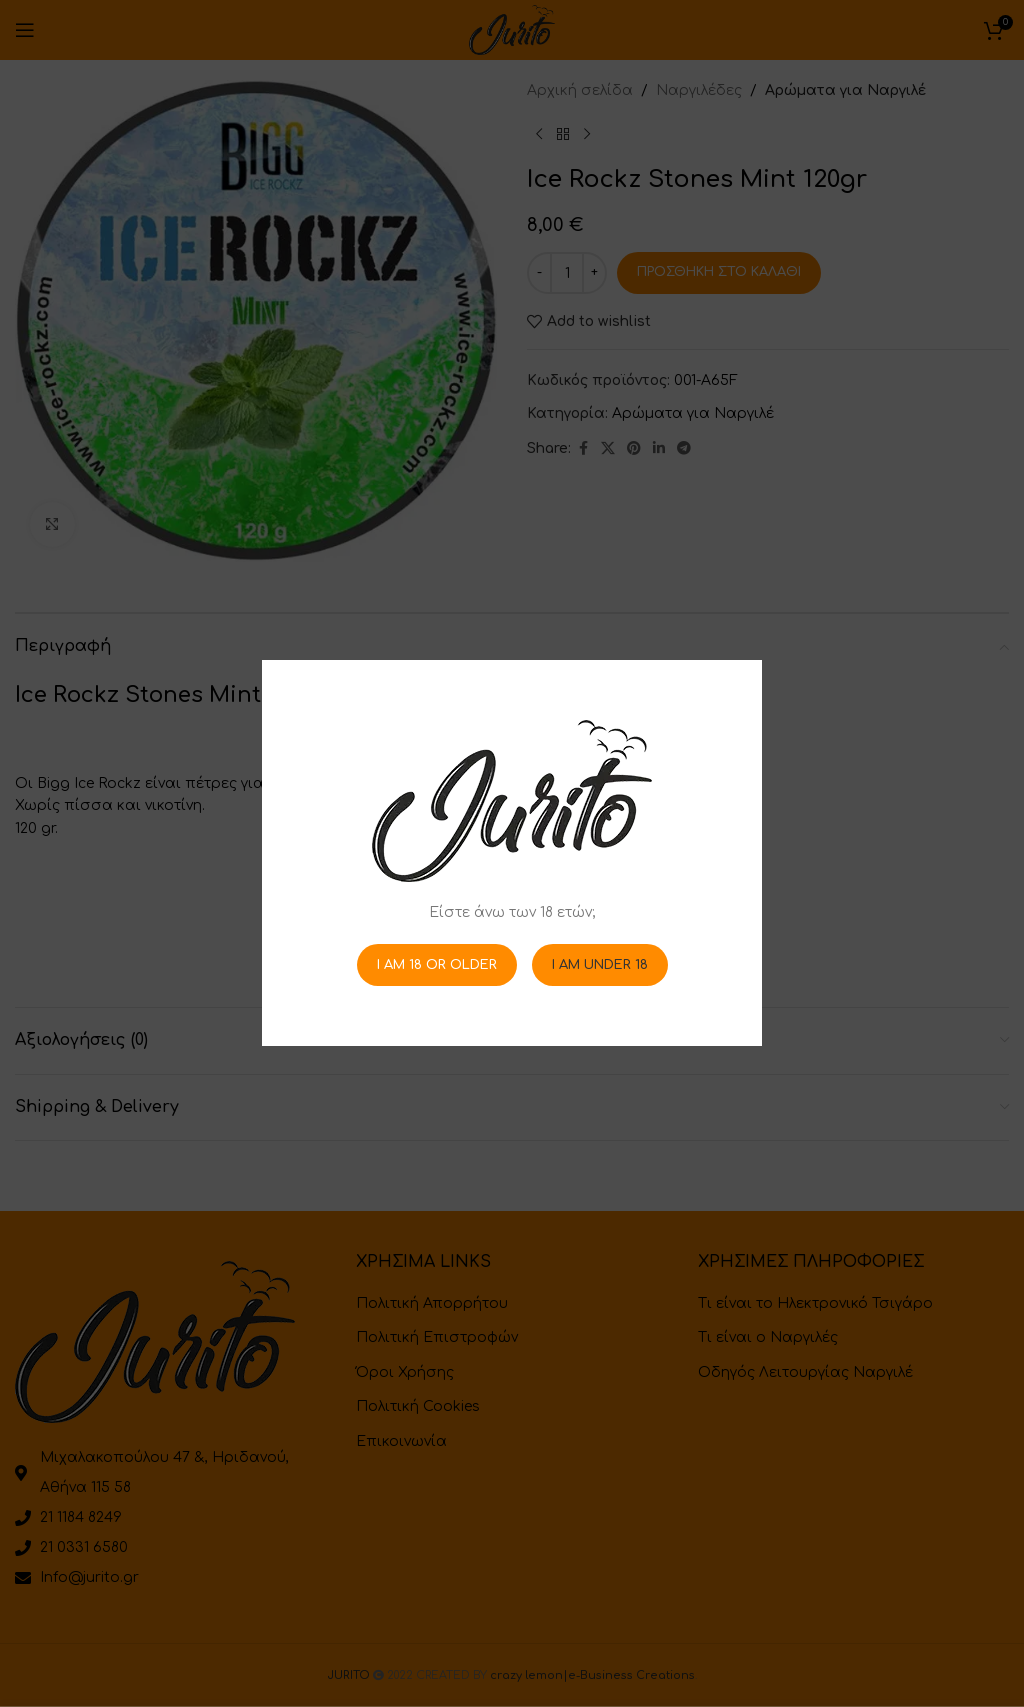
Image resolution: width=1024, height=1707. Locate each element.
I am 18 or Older (437, 965)
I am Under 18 (600, 965)
